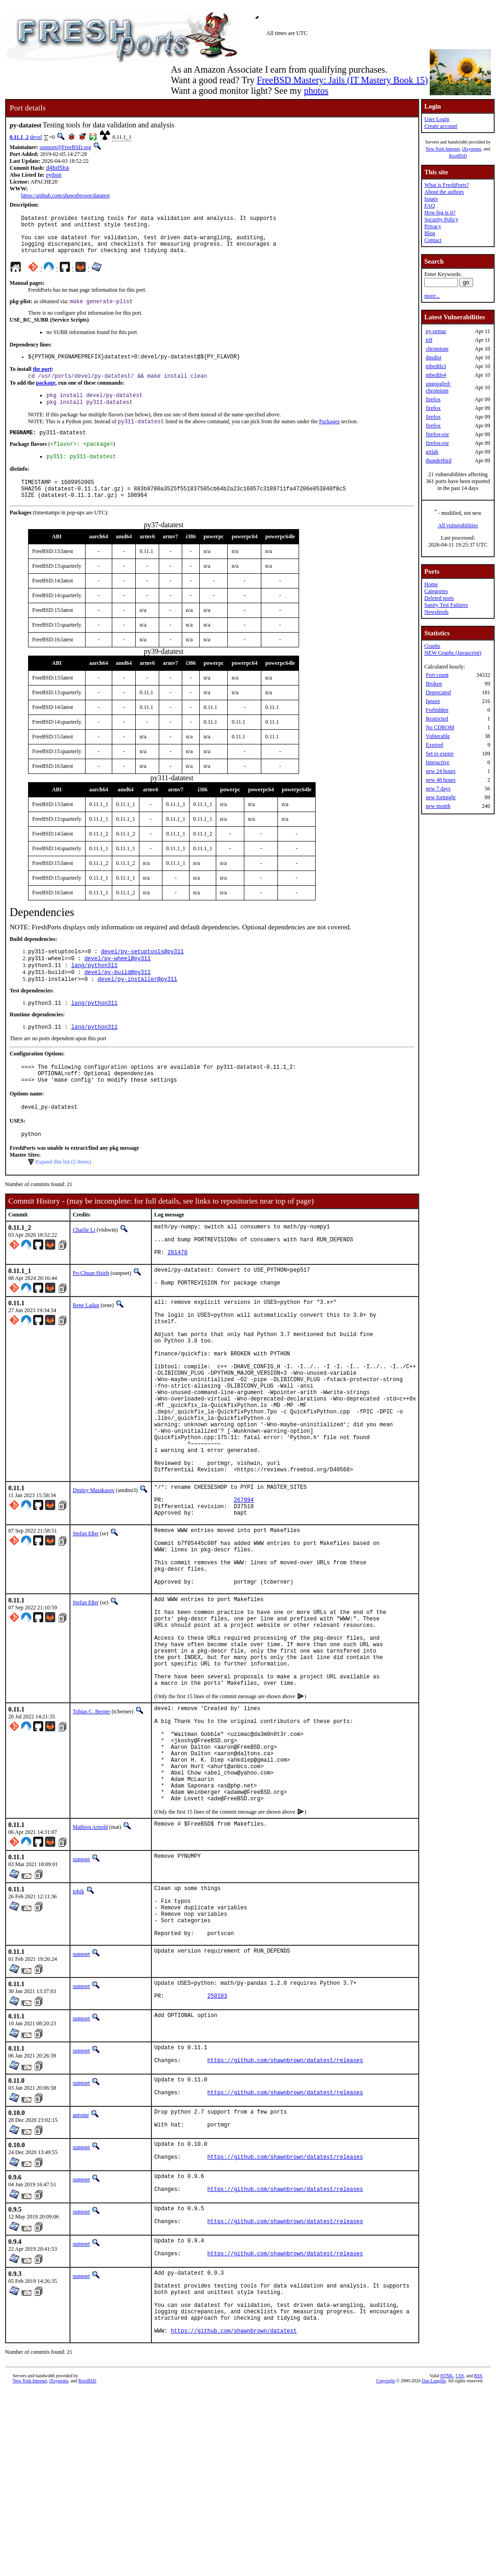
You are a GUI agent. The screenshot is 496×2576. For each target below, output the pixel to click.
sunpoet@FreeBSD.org (65, 147)
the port (42, 380)
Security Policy (441, 219)
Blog (429, 233)
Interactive (437, 762)
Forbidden (437, 710)
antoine (81, 2274)
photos (316, 91)
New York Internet (443, 148)
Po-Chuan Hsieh (91, 1316)
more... (432, 296)
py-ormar (436, 331)
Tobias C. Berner (91, 1832)
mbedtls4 (436, 375)
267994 (244, 1586)
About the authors (444, 192)
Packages (329, 436)
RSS (478, 2560)
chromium (437, 349)
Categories (436, 591)
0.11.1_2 (19, 137)
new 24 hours (441, 771)
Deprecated (438, 692)
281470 (177, 1295)
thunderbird (438, 460)
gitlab (432, 452)
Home (431, 584)
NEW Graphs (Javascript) (452, 653)
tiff (429, 340)
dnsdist (433, 357)
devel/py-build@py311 (117, 998)
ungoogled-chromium (438, 387)
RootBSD (458, 155)
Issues (431, 199)
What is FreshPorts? (446, 185)
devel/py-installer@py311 (137, 1006)
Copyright (385, 2565)
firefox (433, 399)
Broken (434, 683)
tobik (78, 2033)
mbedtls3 (436, 366)
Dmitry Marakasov (94, 1572)
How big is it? (440, 212)
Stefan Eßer (85, 1622)
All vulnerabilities (458, 525)
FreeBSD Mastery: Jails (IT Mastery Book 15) (342, 80)
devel (36, 137)
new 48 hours (441, 780)
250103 (217, 2152)
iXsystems (471, 148)
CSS (460, 2560)
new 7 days (438, 788)
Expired (434, 745)
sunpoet (81, 2001)
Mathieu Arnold (90, 1968)
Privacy (432, 226)
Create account (440, 126)
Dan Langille (434, 2565)
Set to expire (440, 753)
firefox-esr (437, 434)
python (53, 176)
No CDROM (440, 727)
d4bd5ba (57, 169)
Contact (432, 240)
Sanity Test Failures (446, 605)
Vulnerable (438, 736)
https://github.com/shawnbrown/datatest (65, 196)
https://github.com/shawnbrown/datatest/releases (285, 2219)
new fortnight (441, 797)
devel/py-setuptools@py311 (142, 975)
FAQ (429, 205)
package (45, 395)
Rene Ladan (86, 1350)
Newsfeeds (436, 612)
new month (438, 806)
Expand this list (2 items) (63, 1197)
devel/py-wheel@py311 (117, 982)
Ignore (433, 701)
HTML (446, 2560)
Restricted (437, 718)
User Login (436, 119)
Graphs (432, 646)
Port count (437, 675)
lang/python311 (94, 990)
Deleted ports (439, 598)
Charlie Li (84, 1265)
